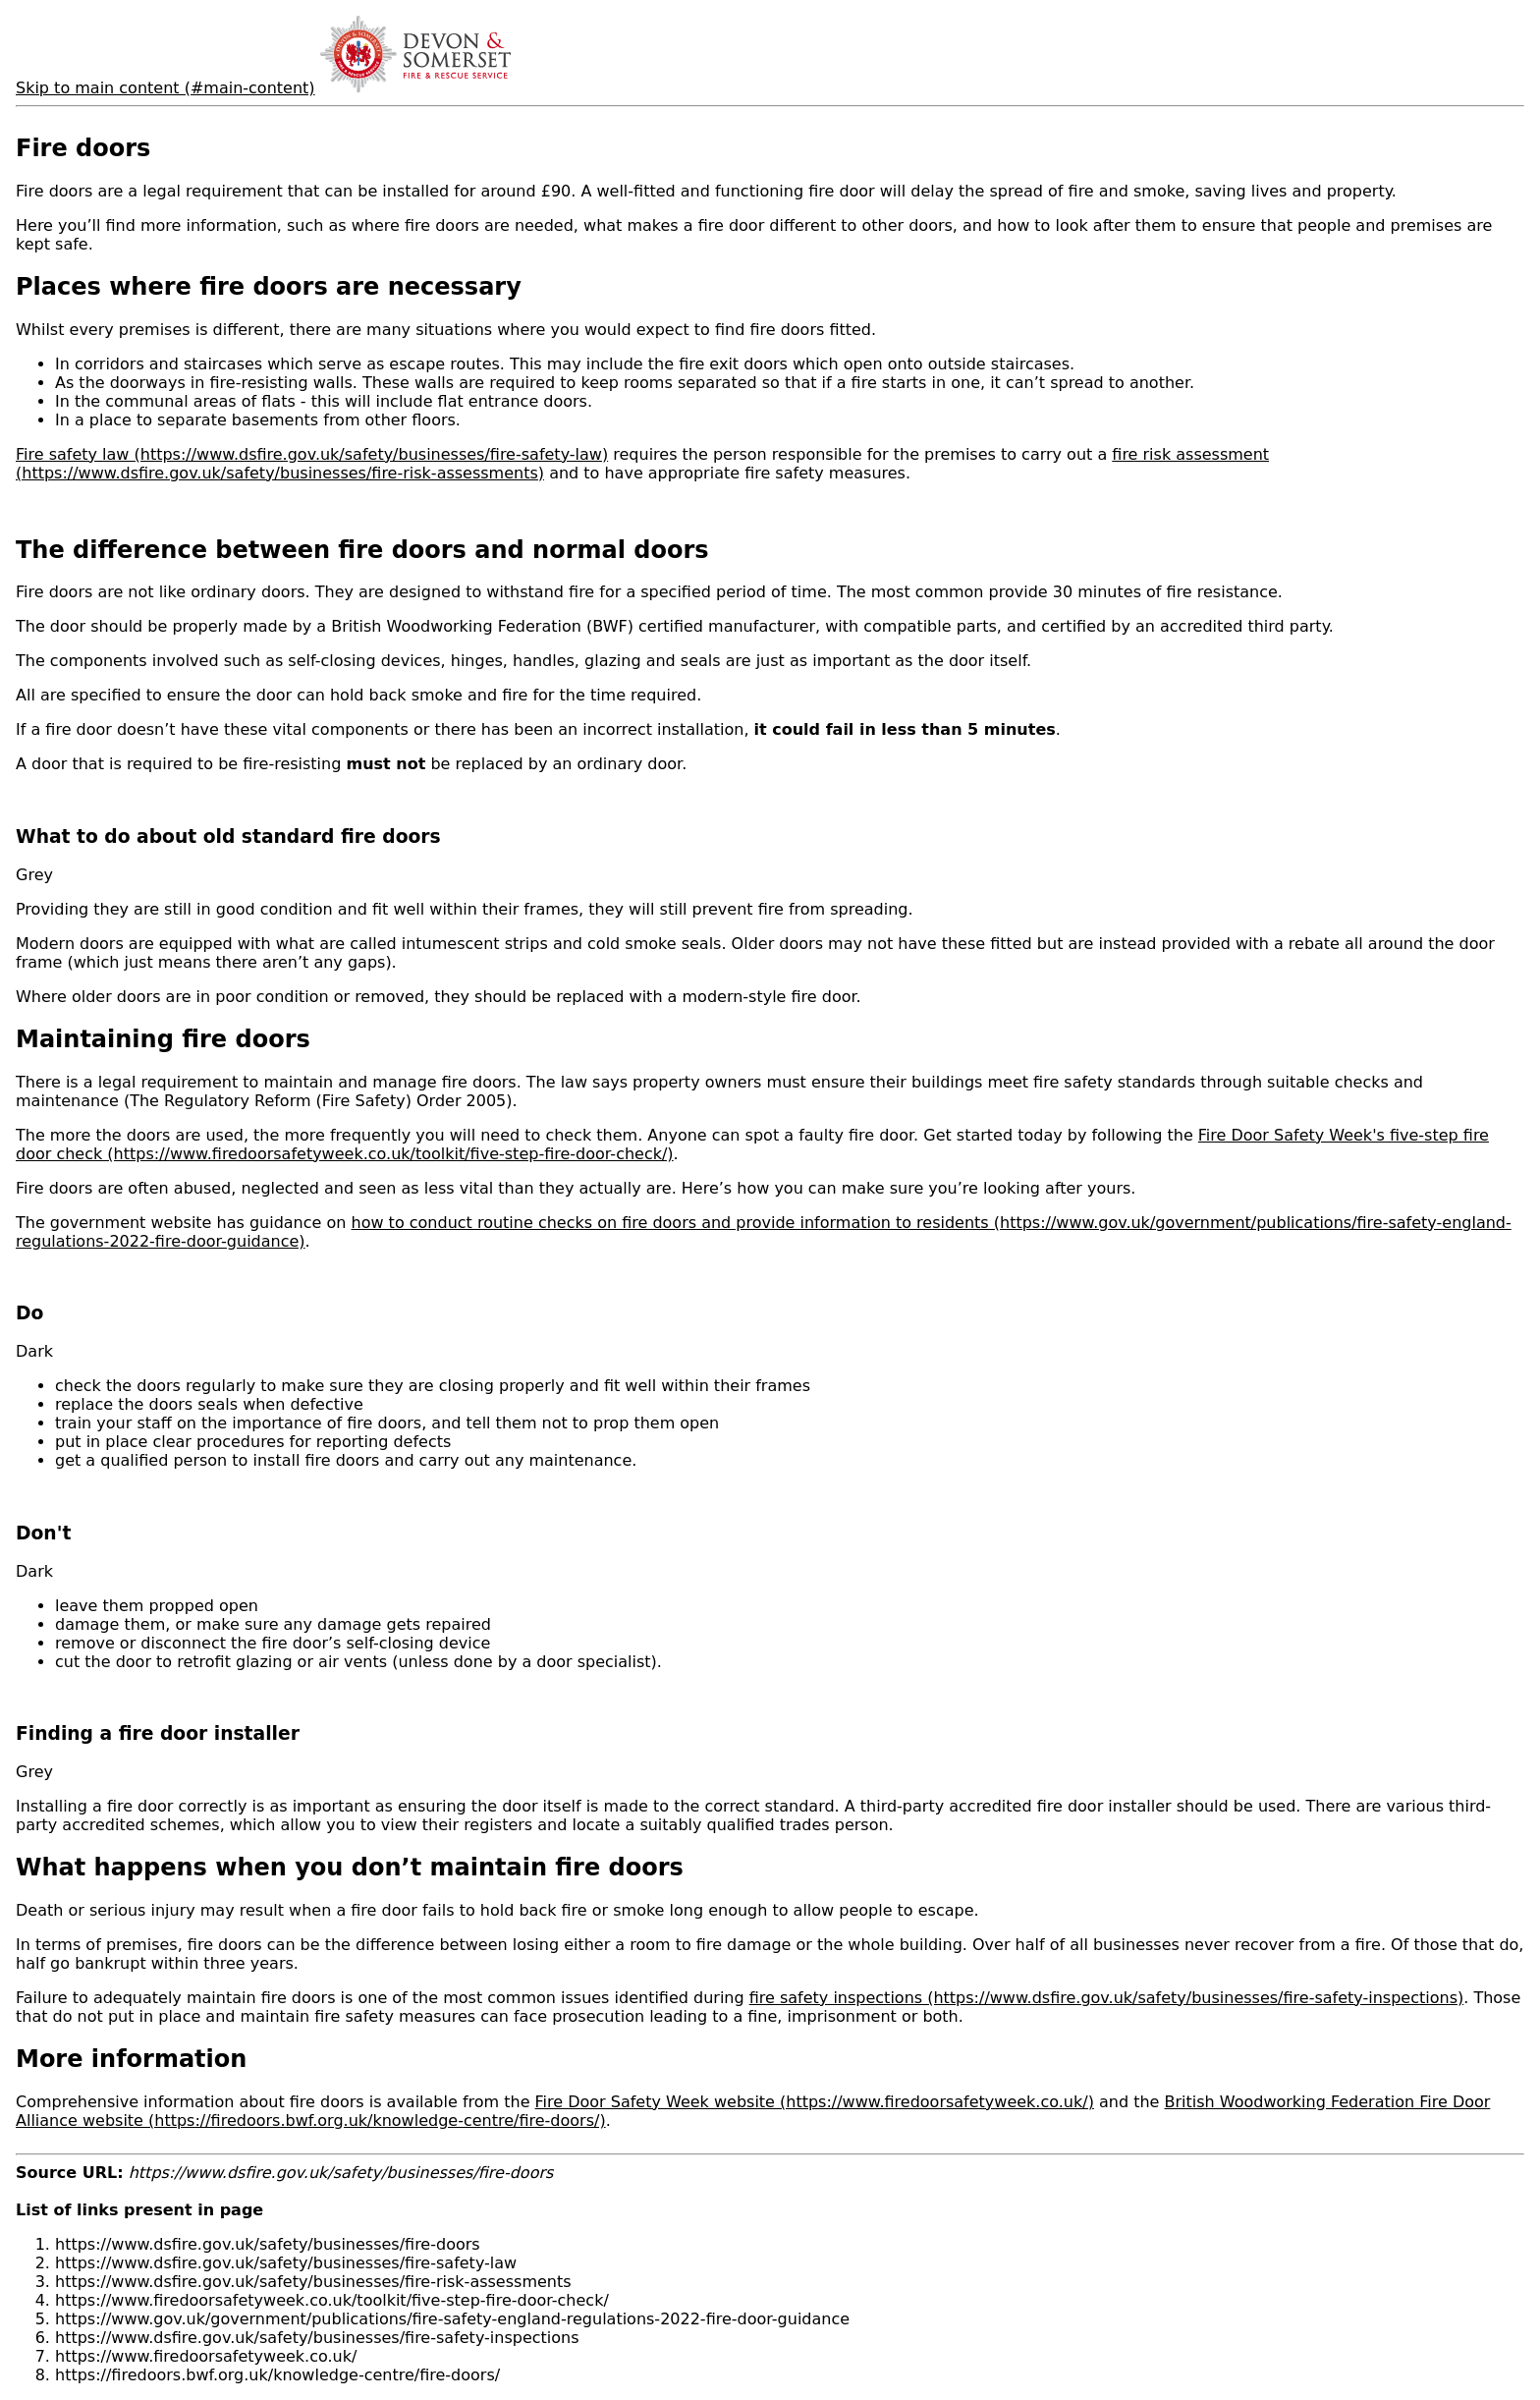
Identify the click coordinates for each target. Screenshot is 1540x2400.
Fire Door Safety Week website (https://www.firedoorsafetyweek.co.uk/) (814, 2102)
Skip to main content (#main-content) (165, 88)
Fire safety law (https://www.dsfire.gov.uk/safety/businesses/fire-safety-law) (312, 454)
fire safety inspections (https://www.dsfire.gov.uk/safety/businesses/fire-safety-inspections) (1106, 1997)
